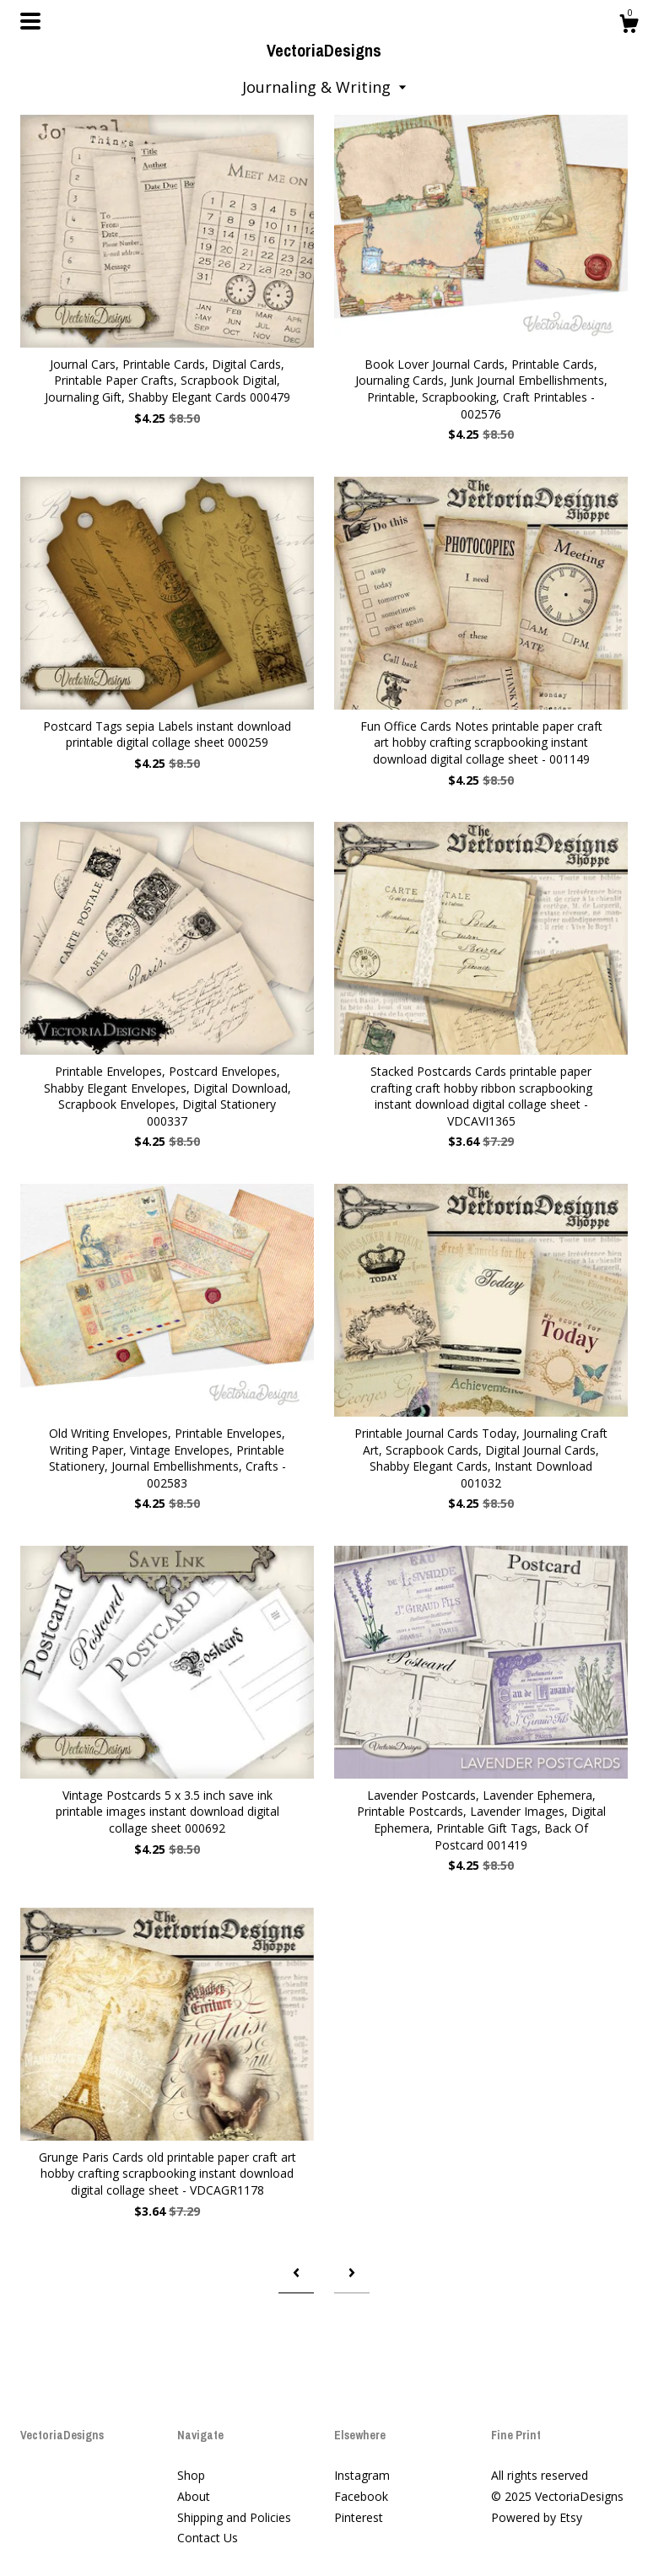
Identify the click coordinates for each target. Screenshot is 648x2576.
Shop (191, 2475)
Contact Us (207, 2538)
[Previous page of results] (296, 2272)
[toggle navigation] (30, 21)
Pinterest (358, 2517)
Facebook (361, 2496)
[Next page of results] (352, 2272)
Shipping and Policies (234, 2517)
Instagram (362, 2475)
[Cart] (628, 26)
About (193, 2496)
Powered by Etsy (536, 2517)
